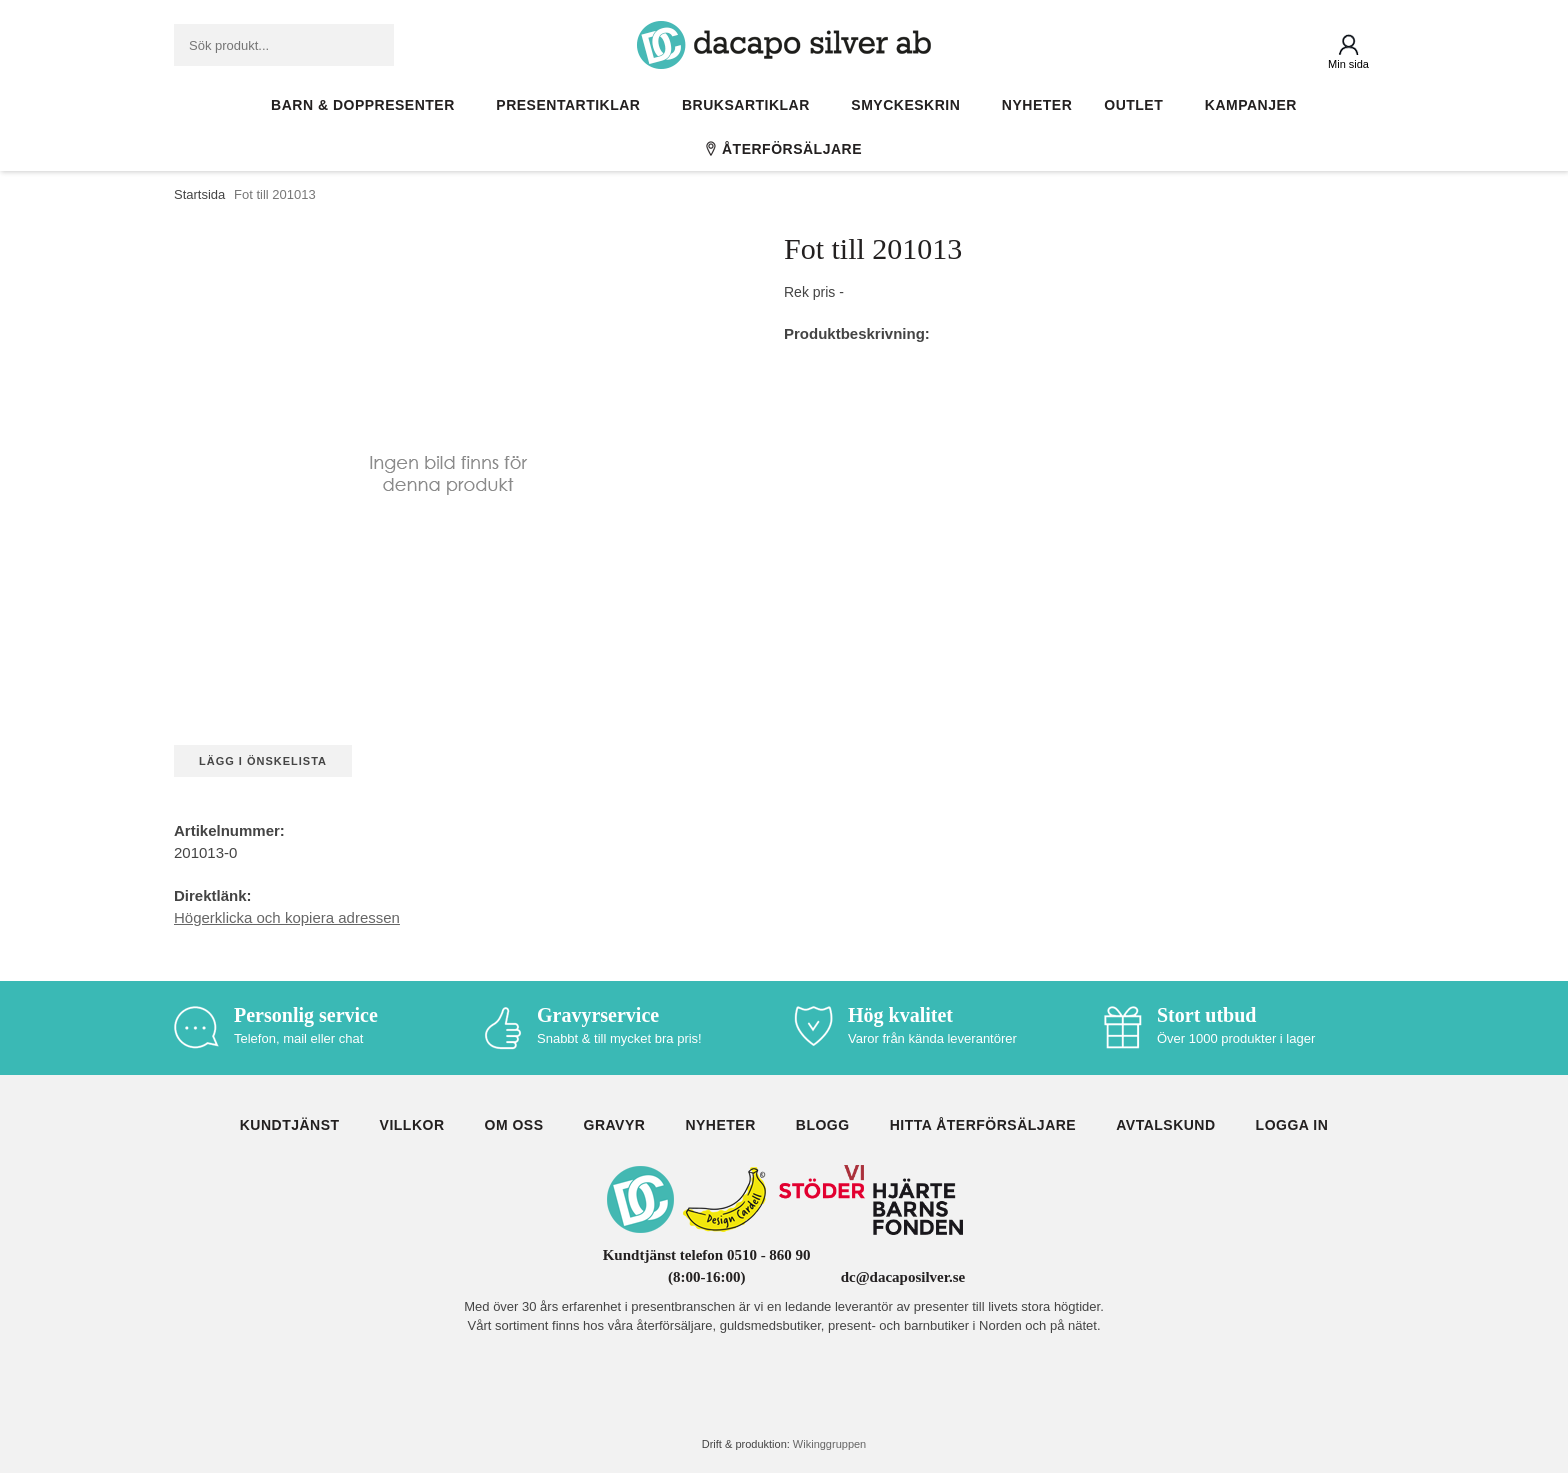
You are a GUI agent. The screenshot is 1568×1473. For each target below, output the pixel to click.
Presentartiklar (573, 105)
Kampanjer (1251, 105)
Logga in (1292, 1125)
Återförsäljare (784, 149)
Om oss (514, 1125)
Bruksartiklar (750, 105)
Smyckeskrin (910, 105)
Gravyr (615, 1125)
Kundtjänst (290, 1125)
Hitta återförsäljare (983, 1125)
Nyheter (1037, 105)
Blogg (823, 1125)
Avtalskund (1165, 1125)
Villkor (412, 1125)
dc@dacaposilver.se (903, 1277)
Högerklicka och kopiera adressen (287, 917)
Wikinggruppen (829, 1444)
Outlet (1138, 105)
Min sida (1348, 64)
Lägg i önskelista (263, 761)
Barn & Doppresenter (367, 105)
